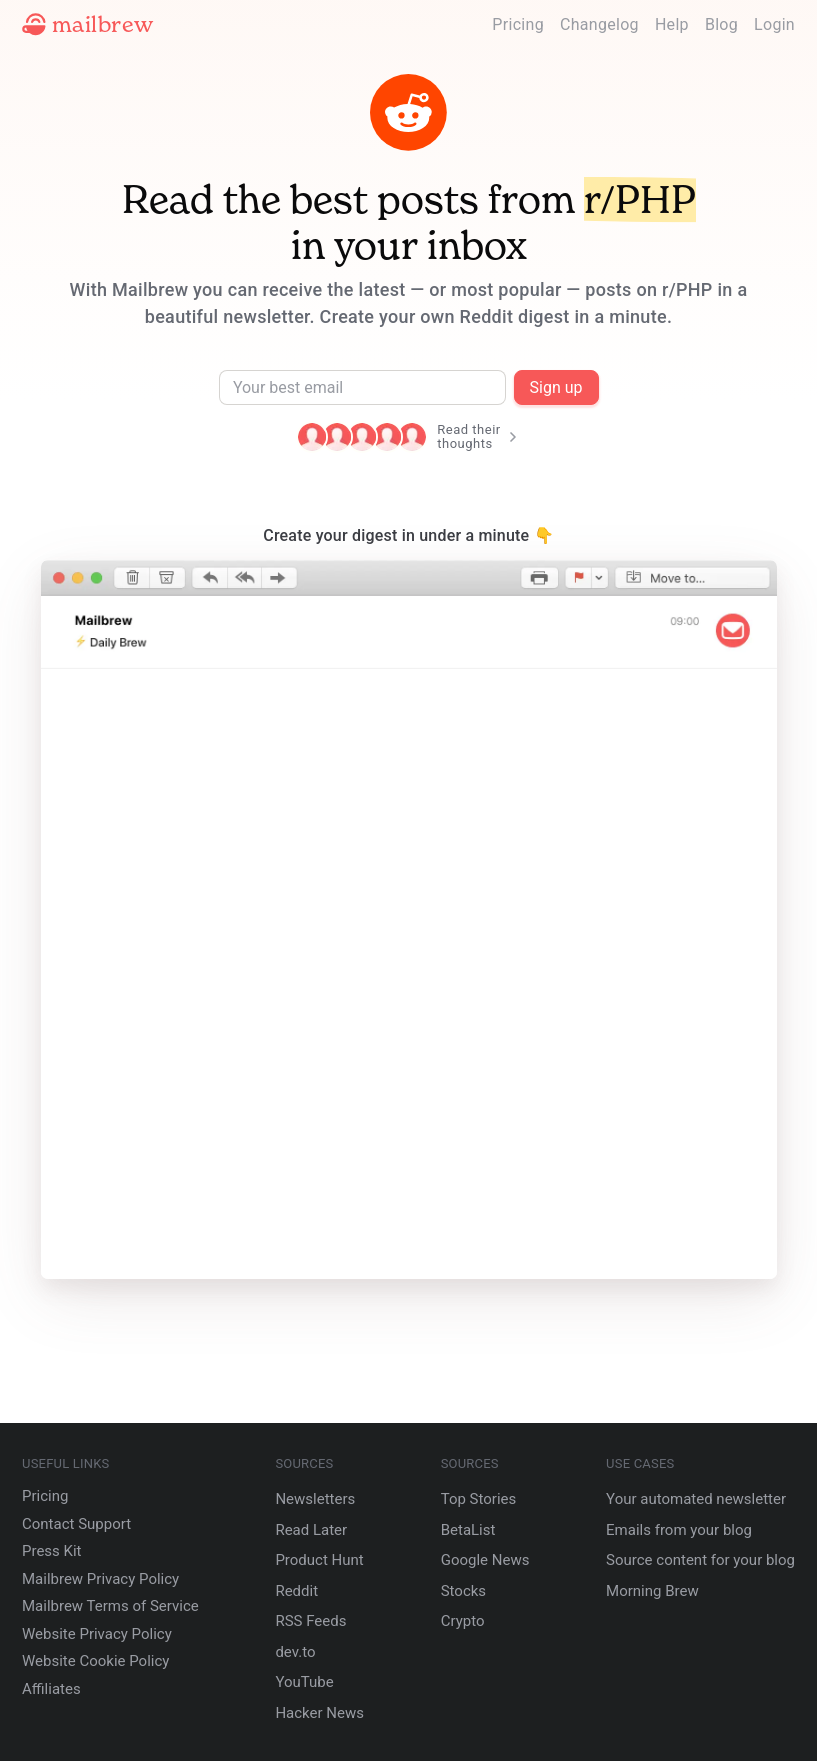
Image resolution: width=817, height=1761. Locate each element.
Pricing (518, 24)
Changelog (599, 24)
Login (774, 24)
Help (672, 24)
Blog (721, 24)
